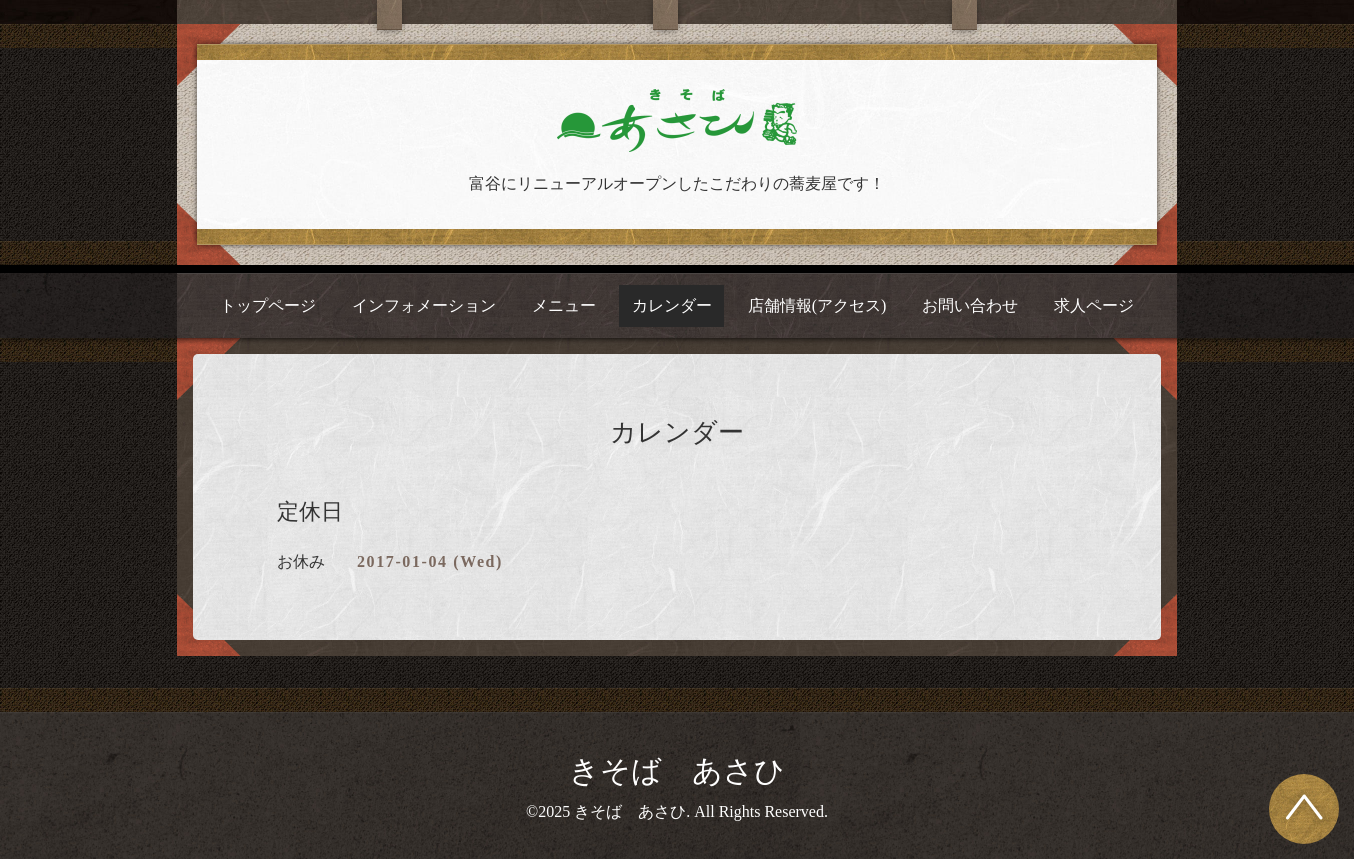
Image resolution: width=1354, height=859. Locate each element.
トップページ (268, 305)
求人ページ (1094, 305)
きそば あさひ (677, 770)
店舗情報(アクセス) (817, 305)
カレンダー (672, 305)
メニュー (564, 305)
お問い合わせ (970, 305)
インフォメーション (424, 305)
